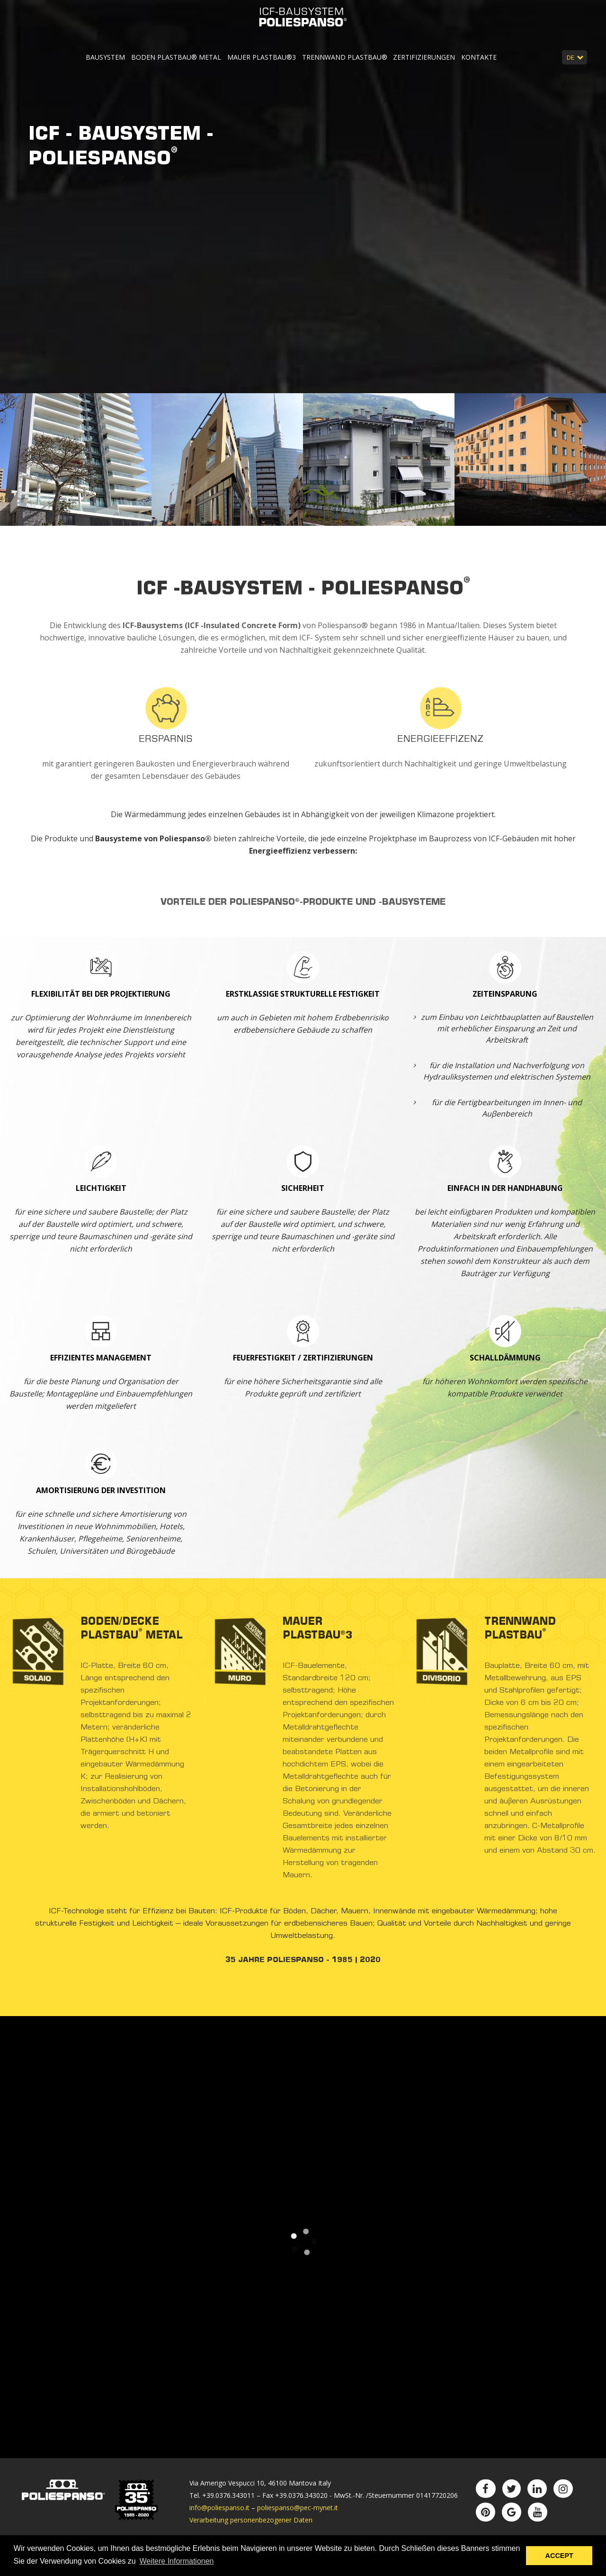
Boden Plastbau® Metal (176, 57)
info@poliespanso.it (219, 2507)
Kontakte (479, 57)
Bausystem (105, 57)
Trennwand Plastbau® (344, 57)
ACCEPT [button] (559, 2555)
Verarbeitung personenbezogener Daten (250, 2519)
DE (571, 57)
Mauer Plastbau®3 (261, 57)
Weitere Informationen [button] (176, 2561)
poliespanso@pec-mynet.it (297, 2507)
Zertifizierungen (424, 57)
